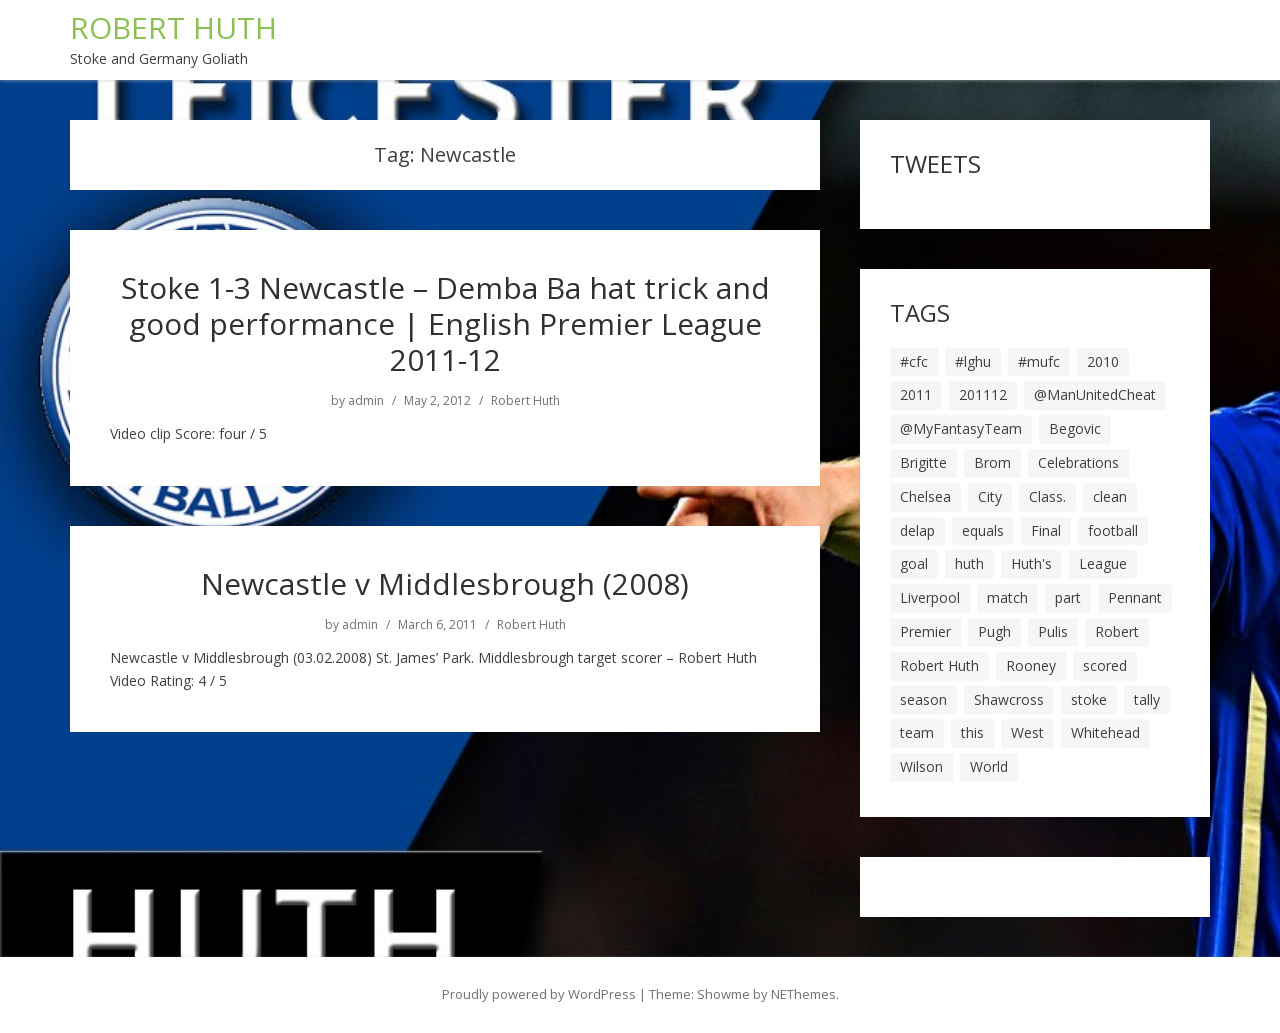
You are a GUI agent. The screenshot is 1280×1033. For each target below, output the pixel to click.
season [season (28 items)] (923, 699)
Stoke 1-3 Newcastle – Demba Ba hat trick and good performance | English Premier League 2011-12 (445, 323)
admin (366, 401)
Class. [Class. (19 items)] (1047, 496)
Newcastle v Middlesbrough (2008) (445, 583)
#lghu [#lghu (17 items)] (973, 361)
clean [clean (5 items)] (1110, 496)
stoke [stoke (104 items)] (1089, 699)
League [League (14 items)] (1103, 563)
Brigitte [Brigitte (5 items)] (923, 462)
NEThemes (803, 994)
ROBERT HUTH (173, 27)
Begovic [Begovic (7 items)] (1075, 428)
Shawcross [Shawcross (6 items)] (1009, 699)
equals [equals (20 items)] (983, 530)
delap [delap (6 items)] (917, 530)
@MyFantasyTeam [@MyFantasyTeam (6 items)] (961, 428)
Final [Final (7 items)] (1046, 530)
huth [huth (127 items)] (969, 563)
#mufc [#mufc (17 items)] (1039, 361)
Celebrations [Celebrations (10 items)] (1078, 462)
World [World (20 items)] (989, 766)
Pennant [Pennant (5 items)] (1135, 597)
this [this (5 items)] (972, 732)
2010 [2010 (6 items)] (1103, 361)
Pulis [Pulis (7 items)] (1053, 631)
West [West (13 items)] (1027, 732)
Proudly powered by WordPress (539, 994)
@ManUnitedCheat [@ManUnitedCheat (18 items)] (1095, 394)
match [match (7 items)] (1007, 597)
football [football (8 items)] (1113, 530)
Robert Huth (525, 401)
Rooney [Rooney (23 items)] (1031, 665)
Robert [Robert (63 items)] (1117, 631)
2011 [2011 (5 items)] (916, 394)
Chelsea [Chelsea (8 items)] (925, 496)
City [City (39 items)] (990, 496)
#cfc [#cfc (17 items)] (914, 361)
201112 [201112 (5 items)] (983, 394)
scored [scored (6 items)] (1105, 665)
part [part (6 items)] (1068, 597)
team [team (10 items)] (917, 732)
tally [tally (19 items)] (1147, 699)
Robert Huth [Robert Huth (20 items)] (939, 665)
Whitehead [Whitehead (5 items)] (1105, 732)
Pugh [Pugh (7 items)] (994, 631)
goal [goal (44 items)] (914, 563)
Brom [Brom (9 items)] (992, 462)
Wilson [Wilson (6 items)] (921, 766)
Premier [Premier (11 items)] (925, 631)
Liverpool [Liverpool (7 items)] (930, 597)
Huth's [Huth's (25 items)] (1031, 563)
